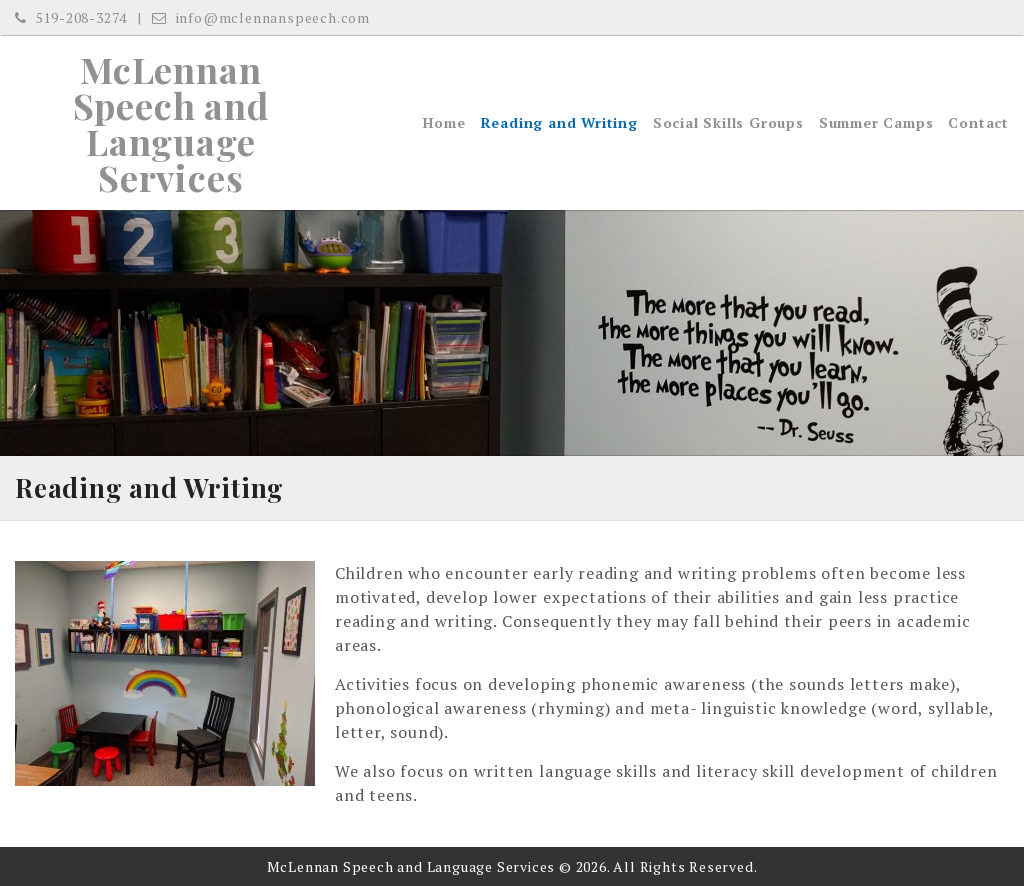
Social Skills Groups (728, 122)
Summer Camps (876, 122)
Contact (978, 122)
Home (444, 122)
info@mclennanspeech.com (261, 17)
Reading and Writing (559, 122)
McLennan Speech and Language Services (171, 123)
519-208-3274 (71, 17)
